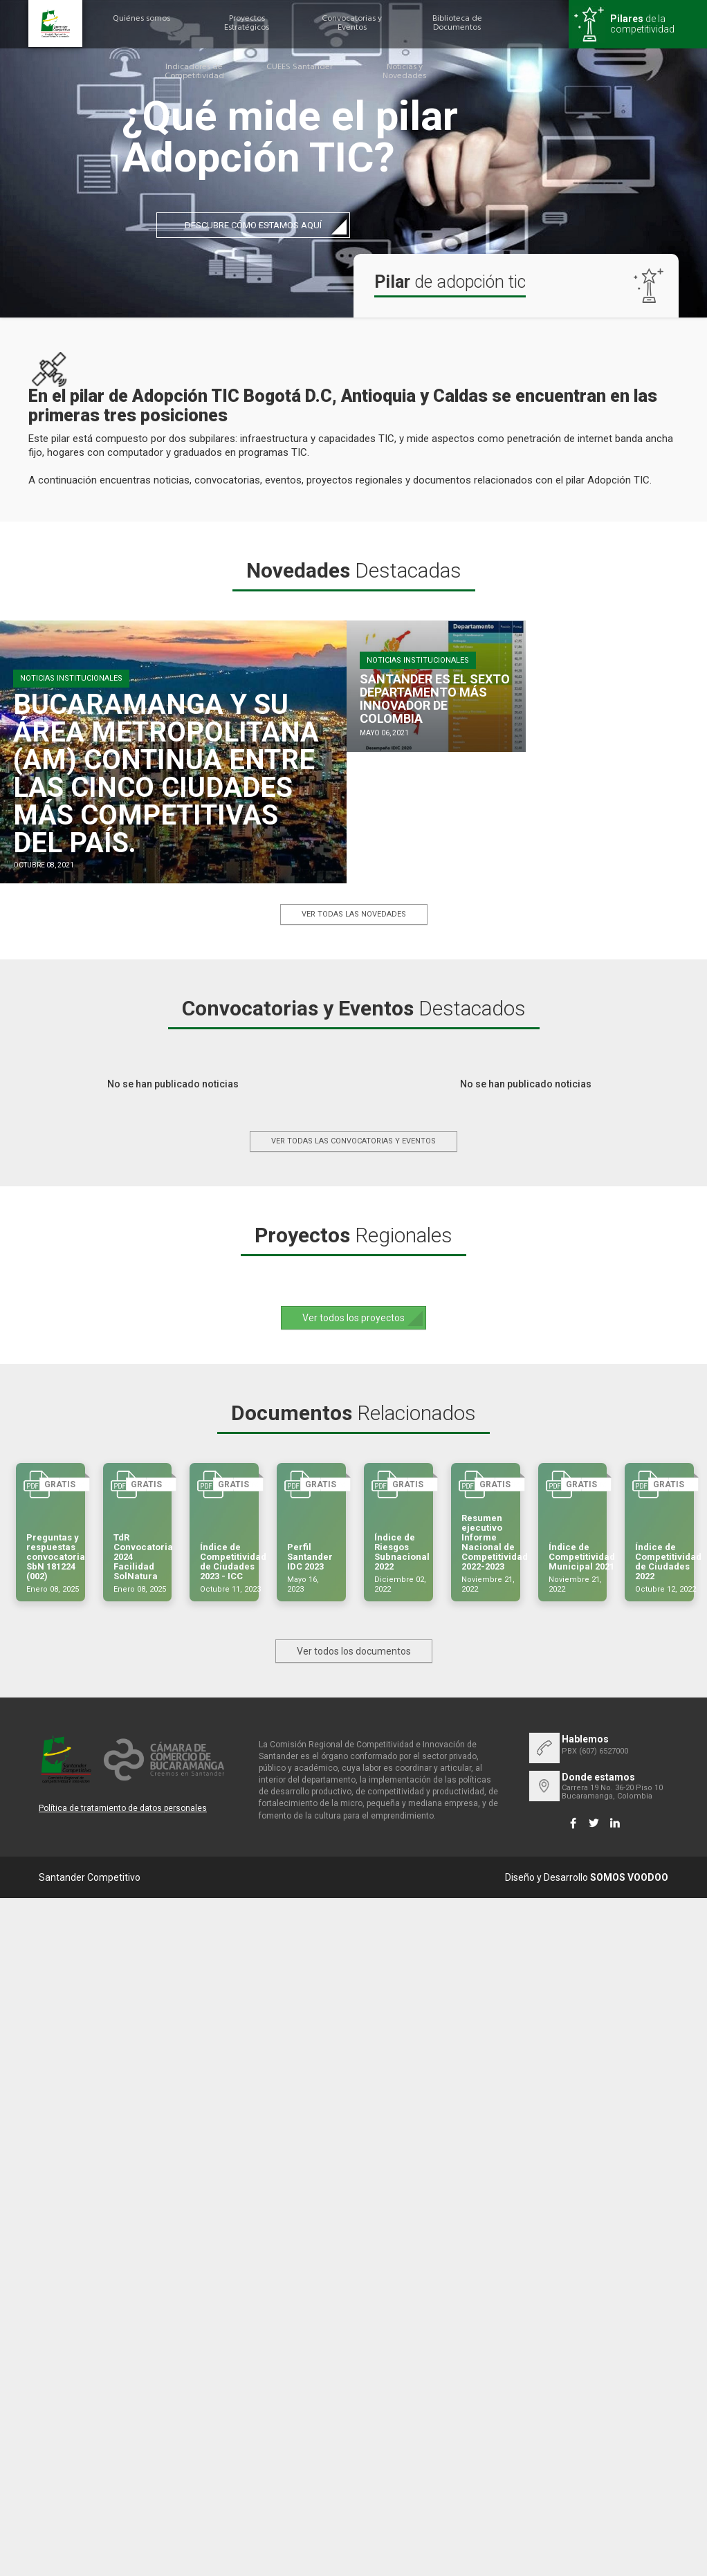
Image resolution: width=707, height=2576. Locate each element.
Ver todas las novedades (354, 914)
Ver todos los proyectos (353, 1317)
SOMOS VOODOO (629, 1877)
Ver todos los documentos (354, 1651)
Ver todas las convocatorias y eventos (353, 1141)
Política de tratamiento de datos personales (123, 1808)
